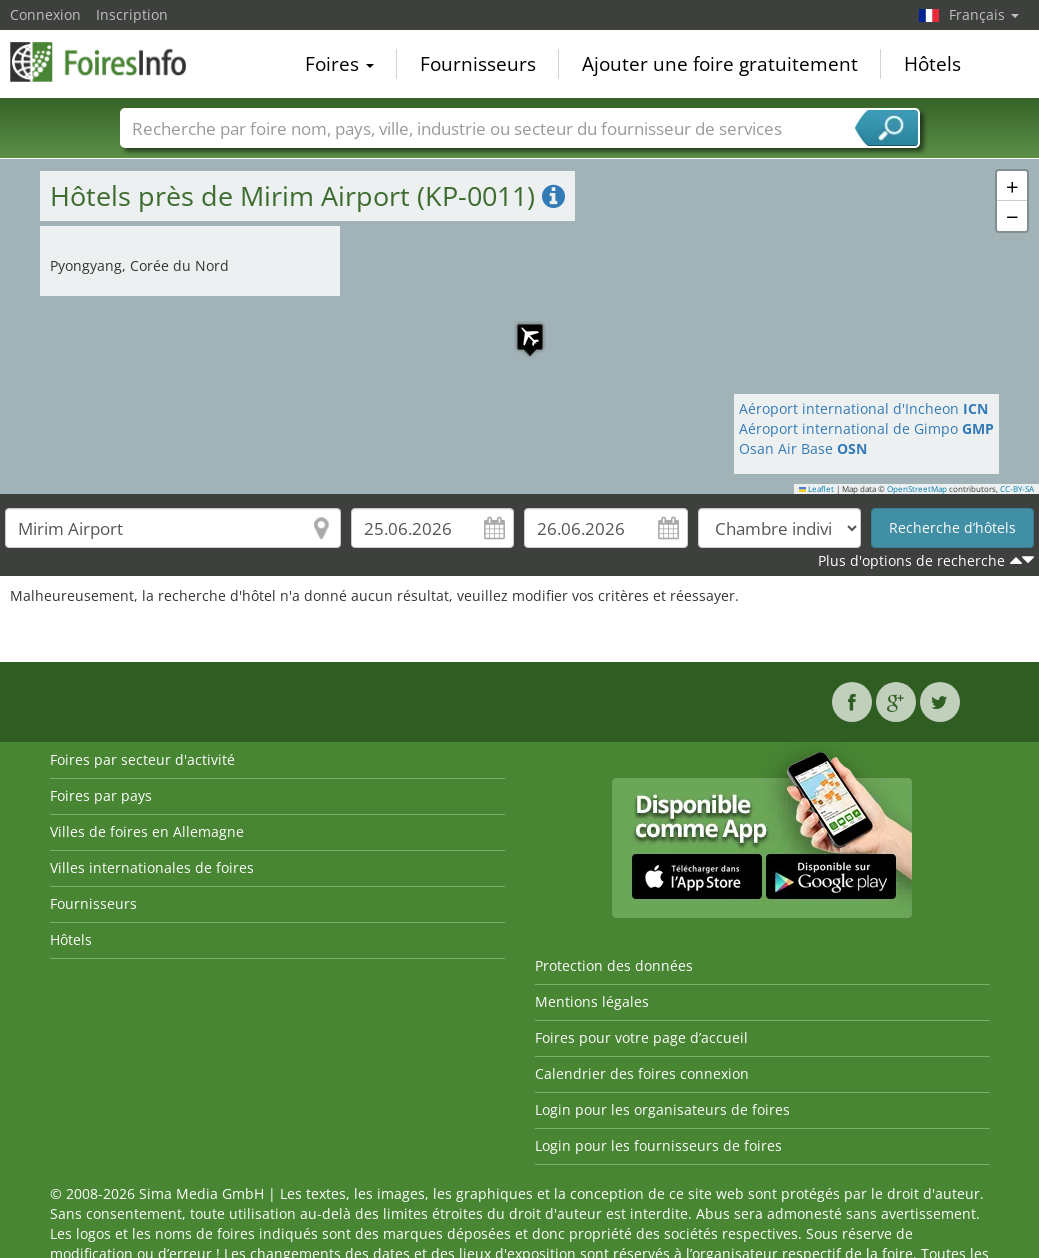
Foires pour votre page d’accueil (641, 1037)
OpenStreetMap (917, 489)
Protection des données (614, 965)
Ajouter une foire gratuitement (720, 64)
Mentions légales (592, 1001)
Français (984, 14)
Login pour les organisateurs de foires (662, 1109)
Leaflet (817, 489)
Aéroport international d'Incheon (863, 408)
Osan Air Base (803, 448)
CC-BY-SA (1017, 489)
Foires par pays (101, 795)
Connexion (45, 14)
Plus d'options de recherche (911, 560)
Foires (339, 64)
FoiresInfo (110, 62)
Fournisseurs (478, 64)
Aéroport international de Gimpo (866, 428)
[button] (520, 327)
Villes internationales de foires (152, 867)
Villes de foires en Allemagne (147, 831)
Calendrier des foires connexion (642, 1073)
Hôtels (932, 64)
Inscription (132, 14)
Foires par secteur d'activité (142, 759)
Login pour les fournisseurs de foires (658, 1145)
